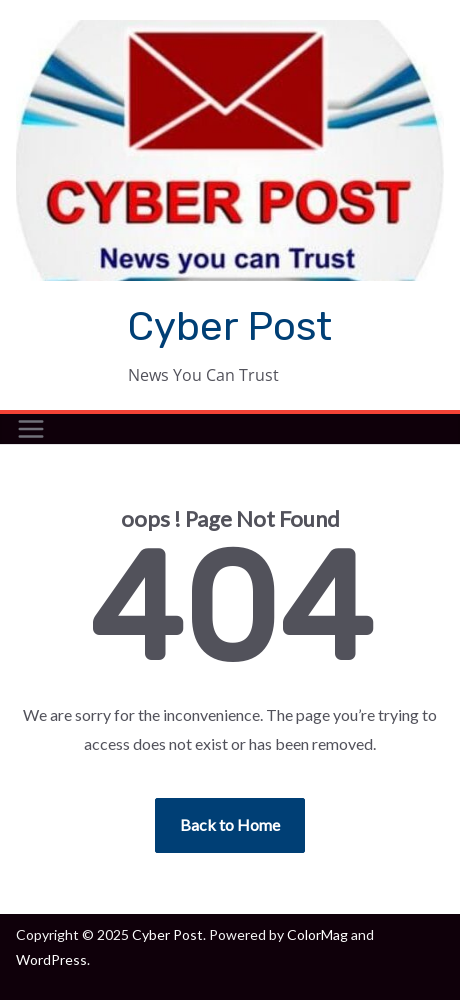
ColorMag (317, 934)
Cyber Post (230, 326)
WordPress (51, 959)
